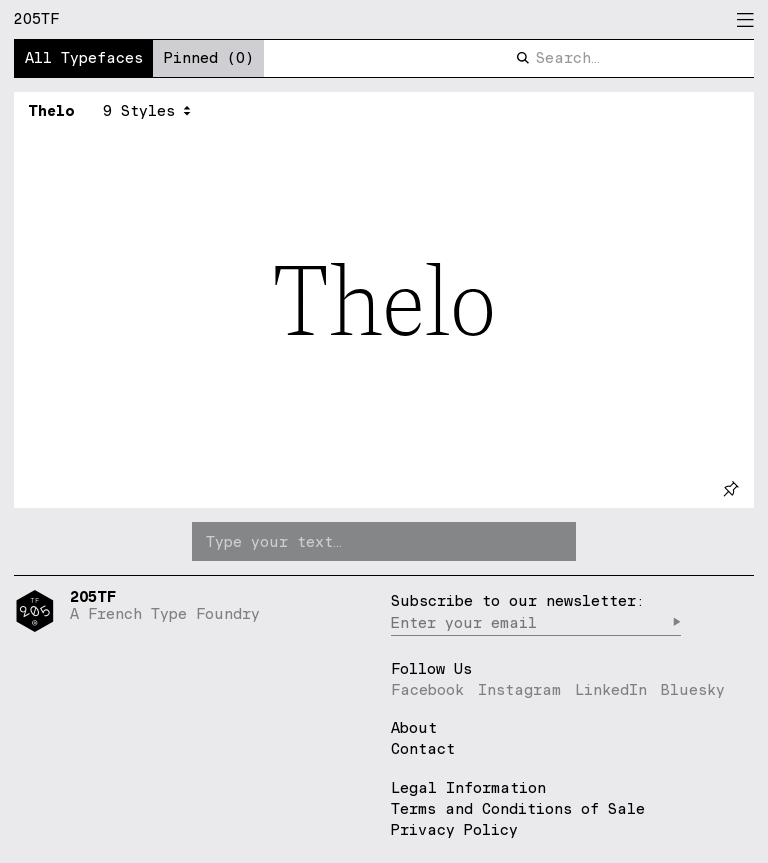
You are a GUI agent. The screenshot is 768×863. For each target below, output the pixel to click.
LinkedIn (611, 689)
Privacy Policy (454, 829)
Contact (423, 749)
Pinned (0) (209, 57)
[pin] (731, 488)
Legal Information (468, 787)
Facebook (427, 689)
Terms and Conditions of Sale (518, 808)
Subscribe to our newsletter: (518, 600)
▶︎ (676, 622)
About (414, 728)
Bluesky (693, 689)
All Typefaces (84, 57)
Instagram (519, 689)
